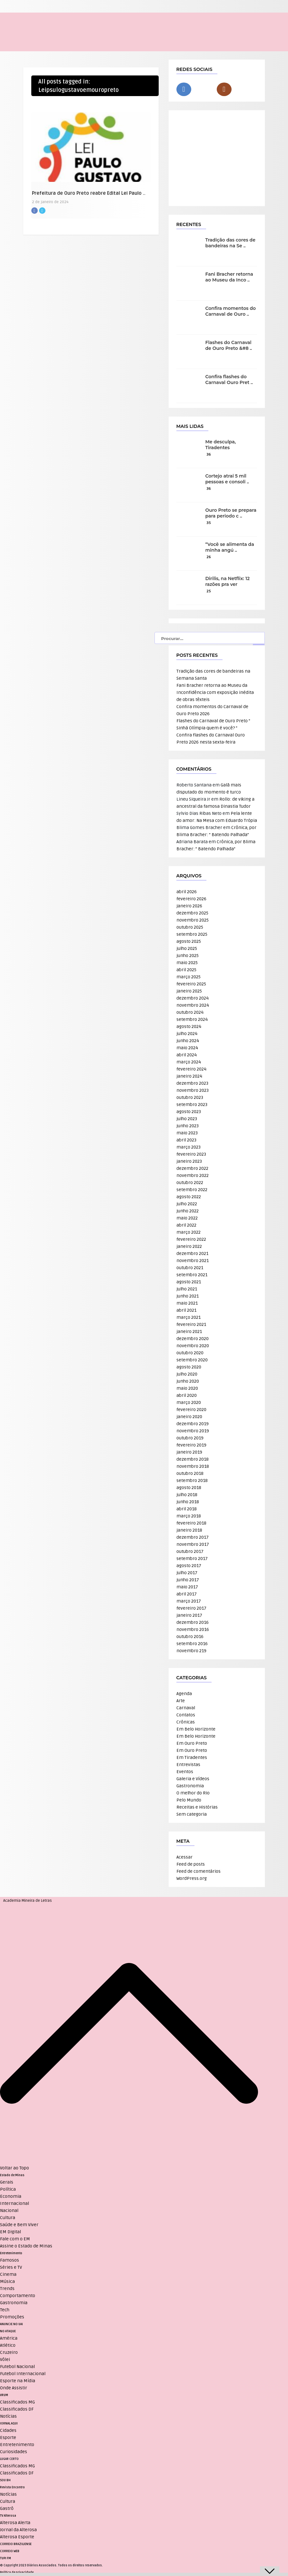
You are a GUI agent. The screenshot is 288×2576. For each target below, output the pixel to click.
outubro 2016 (190, 1636)
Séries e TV (11, 2267)
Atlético (7, 2345)
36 (208, 454)
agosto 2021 (188, 1282)
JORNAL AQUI (9, 2423)
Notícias (8, 2416)
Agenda (184, 1693)
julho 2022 (186, 1204)
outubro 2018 (190, 1473)
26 (208, 557)
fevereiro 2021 (191, 1324)
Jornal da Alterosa (18, 2529)
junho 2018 (187, 1502)
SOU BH (5, 2480)
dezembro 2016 (192, 1622)
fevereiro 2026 (191, 899)
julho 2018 (186, 1494)
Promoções (12, 2317)
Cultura (7, 2217)
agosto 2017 (188, 1565)
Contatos (185, 1715)
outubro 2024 (190, 1012)
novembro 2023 (192, 1090)
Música (7, 2281)
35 (208, 522)
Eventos (184, 1771)
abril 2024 (186, 1055)
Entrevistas (188, 1764)
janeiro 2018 (189, 1530)
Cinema (8, 2274)
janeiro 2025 (189, 991)
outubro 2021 (189, 1267)
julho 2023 (186, 1118)
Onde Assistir (13, 2388)
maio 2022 (187, 1218)
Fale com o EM (15, 2239)
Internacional (14, 2203)
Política (8, 2189)
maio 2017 (187, 1587)
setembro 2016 (192, 1643)
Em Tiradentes (191, 1757)
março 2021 (188, 1317)
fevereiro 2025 (191, 984)
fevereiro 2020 (191, 1409)
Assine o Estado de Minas (26, 2246)
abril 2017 (186, 1594)
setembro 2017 (192, 1558)
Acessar (184, 1857)
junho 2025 (187, 955)
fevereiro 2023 (191, 1154)
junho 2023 (187, 1126)
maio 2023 (187, 1133)
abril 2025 (186, 969)
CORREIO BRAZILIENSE (16, 2544)
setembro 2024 (192, 1019)
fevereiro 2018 (191, 1523)
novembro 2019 (192, 1431)
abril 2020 (186, 1395)
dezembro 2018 (192, 1459)
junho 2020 (187, 1381)
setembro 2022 (191, 1189)
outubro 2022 (189, 1182)
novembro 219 (191, 1650)
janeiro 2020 (189, 1416)
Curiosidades (13, 2451)
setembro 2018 (192, 1480)
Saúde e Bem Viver (19, 2224)
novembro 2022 (192, 1175)
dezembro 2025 (192, 913)
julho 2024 (186, 1033)
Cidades (8, 2430)
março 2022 (188, 1232)
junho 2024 (187, 1040)
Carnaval (185, 1708)
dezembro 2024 (192, 998)
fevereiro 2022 (191, 1239)
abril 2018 (186, 1509)
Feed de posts (190, 1864)
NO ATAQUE (8, 2331)
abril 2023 (186, 1140)
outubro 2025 (189, 927)
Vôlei (5, 2359)
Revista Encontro (12, 2487)
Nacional (9, 2210)
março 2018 (188, 1516)
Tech (4, 2310)
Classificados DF (17, 2409)
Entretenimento (11, 2253)
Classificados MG (17, 2402)
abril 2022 (186, 1225)
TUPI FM (5, 2558)
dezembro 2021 (192, 1253)
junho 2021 (187, 1296)
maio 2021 (187, 1303)
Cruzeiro (9, 2352)
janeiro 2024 (189, 1076)
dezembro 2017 (192, 1537)
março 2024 (188, 1062)
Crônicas (185, 1722)
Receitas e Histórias (197, 1807)
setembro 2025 (191, 934)
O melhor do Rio (193, 1793)
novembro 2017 (192, 1544)
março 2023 (188, 1147)
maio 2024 (187, 1048)
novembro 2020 (192, 1345)
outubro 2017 (190, 1551)
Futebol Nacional (17, 2366)
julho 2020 (186, 1374)
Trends (7, 2288)
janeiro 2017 (189, 1615)
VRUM (4, 2395)
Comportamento (17, 2295)
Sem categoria (191, 1814)
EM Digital (10, 2232)
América (8, 2338)
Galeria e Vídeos (192, 1778)
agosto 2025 (188, 941)
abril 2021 (186, 1310)
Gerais (6, 2182)
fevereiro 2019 (191, 1445)
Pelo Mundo (188, 1800)
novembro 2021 (192, 1260)
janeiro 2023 (189, 1161)
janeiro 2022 (189, 1246)
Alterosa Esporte (17, 2537)
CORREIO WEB (9, 2551)
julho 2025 (186, 948)
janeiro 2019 (189, 1452)
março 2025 (188, 977)
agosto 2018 (188, 1487)
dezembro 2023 (192, 1083)
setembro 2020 (192, 1360)
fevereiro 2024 (191, 1069)
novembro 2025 (192, 920)
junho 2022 (187, 1211)
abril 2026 (186, 891)
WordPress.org (191, 1878)
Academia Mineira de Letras (27, 1900)
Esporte (8, 2437)
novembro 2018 (192, 1466)
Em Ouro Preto (191, 1743)
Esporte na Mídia (17, 2381)
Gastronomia (190, 1786)
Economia (10, 2196)
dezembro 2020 (192, 1338)
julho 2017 (186, 1572)
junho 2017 (187, 1580)
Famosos (9, 2260)
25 (208, 591)
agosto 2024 (188, 1026)
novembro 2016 (192, 1629)
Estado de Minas (12, 2175)
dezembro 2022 (192, 1168)
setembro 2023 (191, 1104)
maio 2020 (187, 1388)
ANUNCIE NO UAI (11, 2324)
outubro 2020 (190, 1353)
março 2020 (188, 1402)
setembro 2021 (191, 1275)
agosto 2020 (188, 1367)
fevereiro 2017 (191, 1608)
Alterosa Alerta (15, 2522)
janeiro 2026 (189, 906)
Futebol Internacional (22, 2373)
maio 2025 (187, 962)
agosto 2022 (188, 1196)
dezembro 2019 (192, 1423)
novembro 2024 (192, 1005)
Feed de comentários (198, 1871)
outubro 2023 (189, 1097)
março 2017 (188, 1601)
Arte (180, 1700)
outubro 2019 (190, 1438)
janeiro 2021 (189, 1331)
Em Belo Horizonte (195, 1729)
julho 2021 (186, 1289)
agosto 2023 (188, 1111)
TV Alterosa (8, 2516)
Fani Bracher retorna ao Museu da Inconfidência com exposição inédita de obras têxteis (215, 692)
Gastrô (7, 2508)
